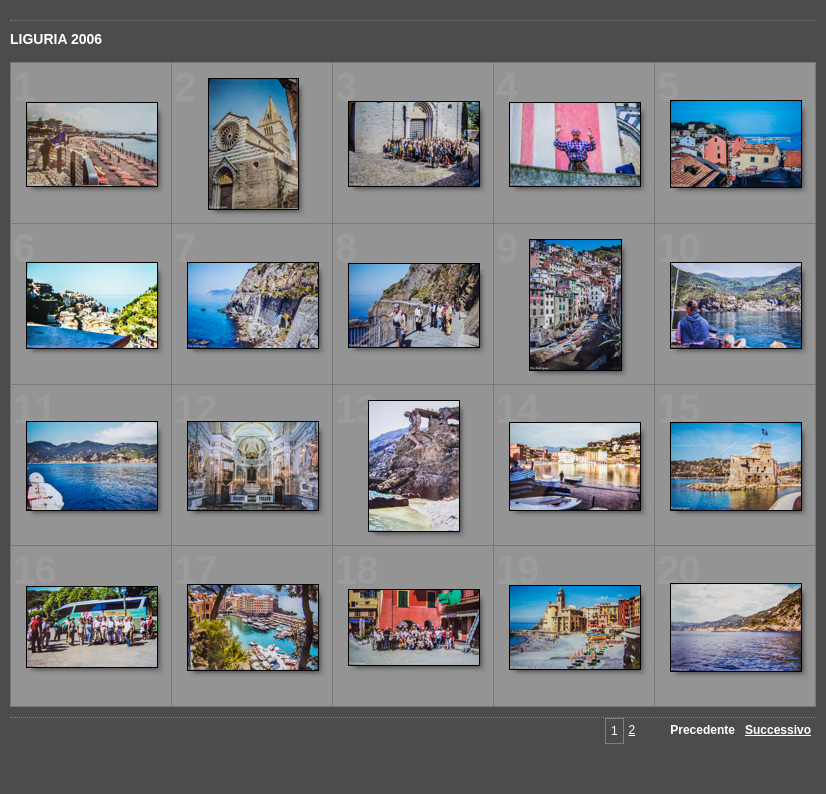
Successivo (778, 730)
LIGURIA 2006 (56, 39)
